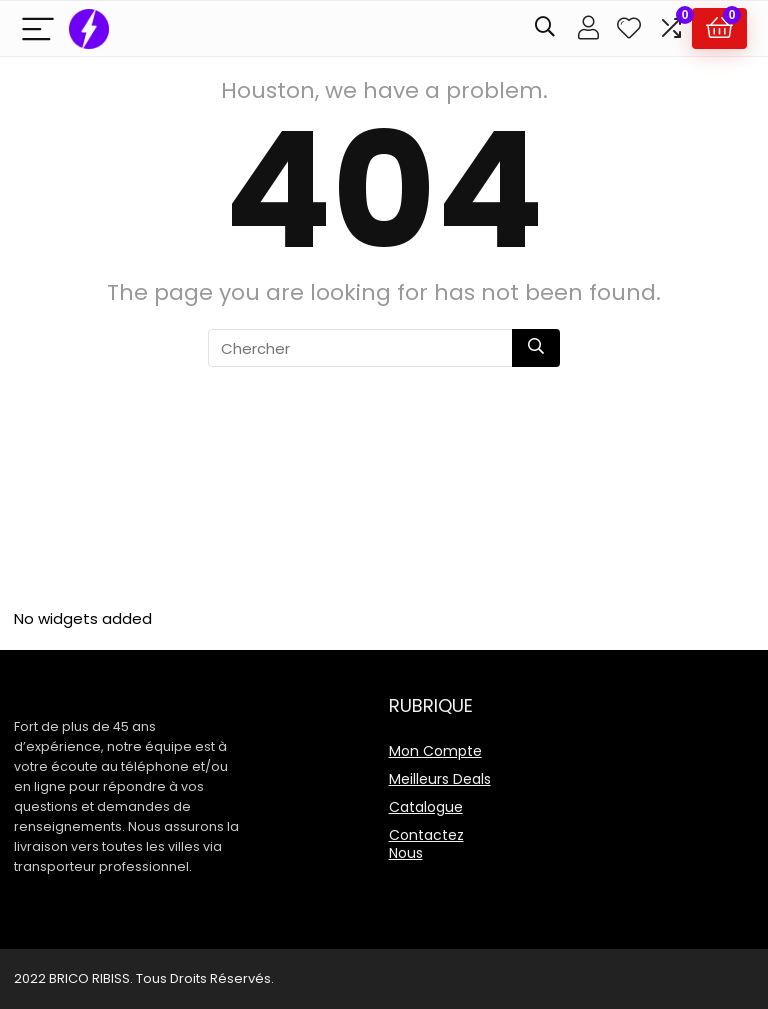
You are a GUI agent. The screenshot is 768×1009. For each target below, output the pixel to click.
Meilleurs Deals (440, 779)
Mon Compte (435, 751)
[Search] (545, 28)
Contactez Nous (426, 844)
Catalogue (426, 807)
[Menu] (38, 28)
